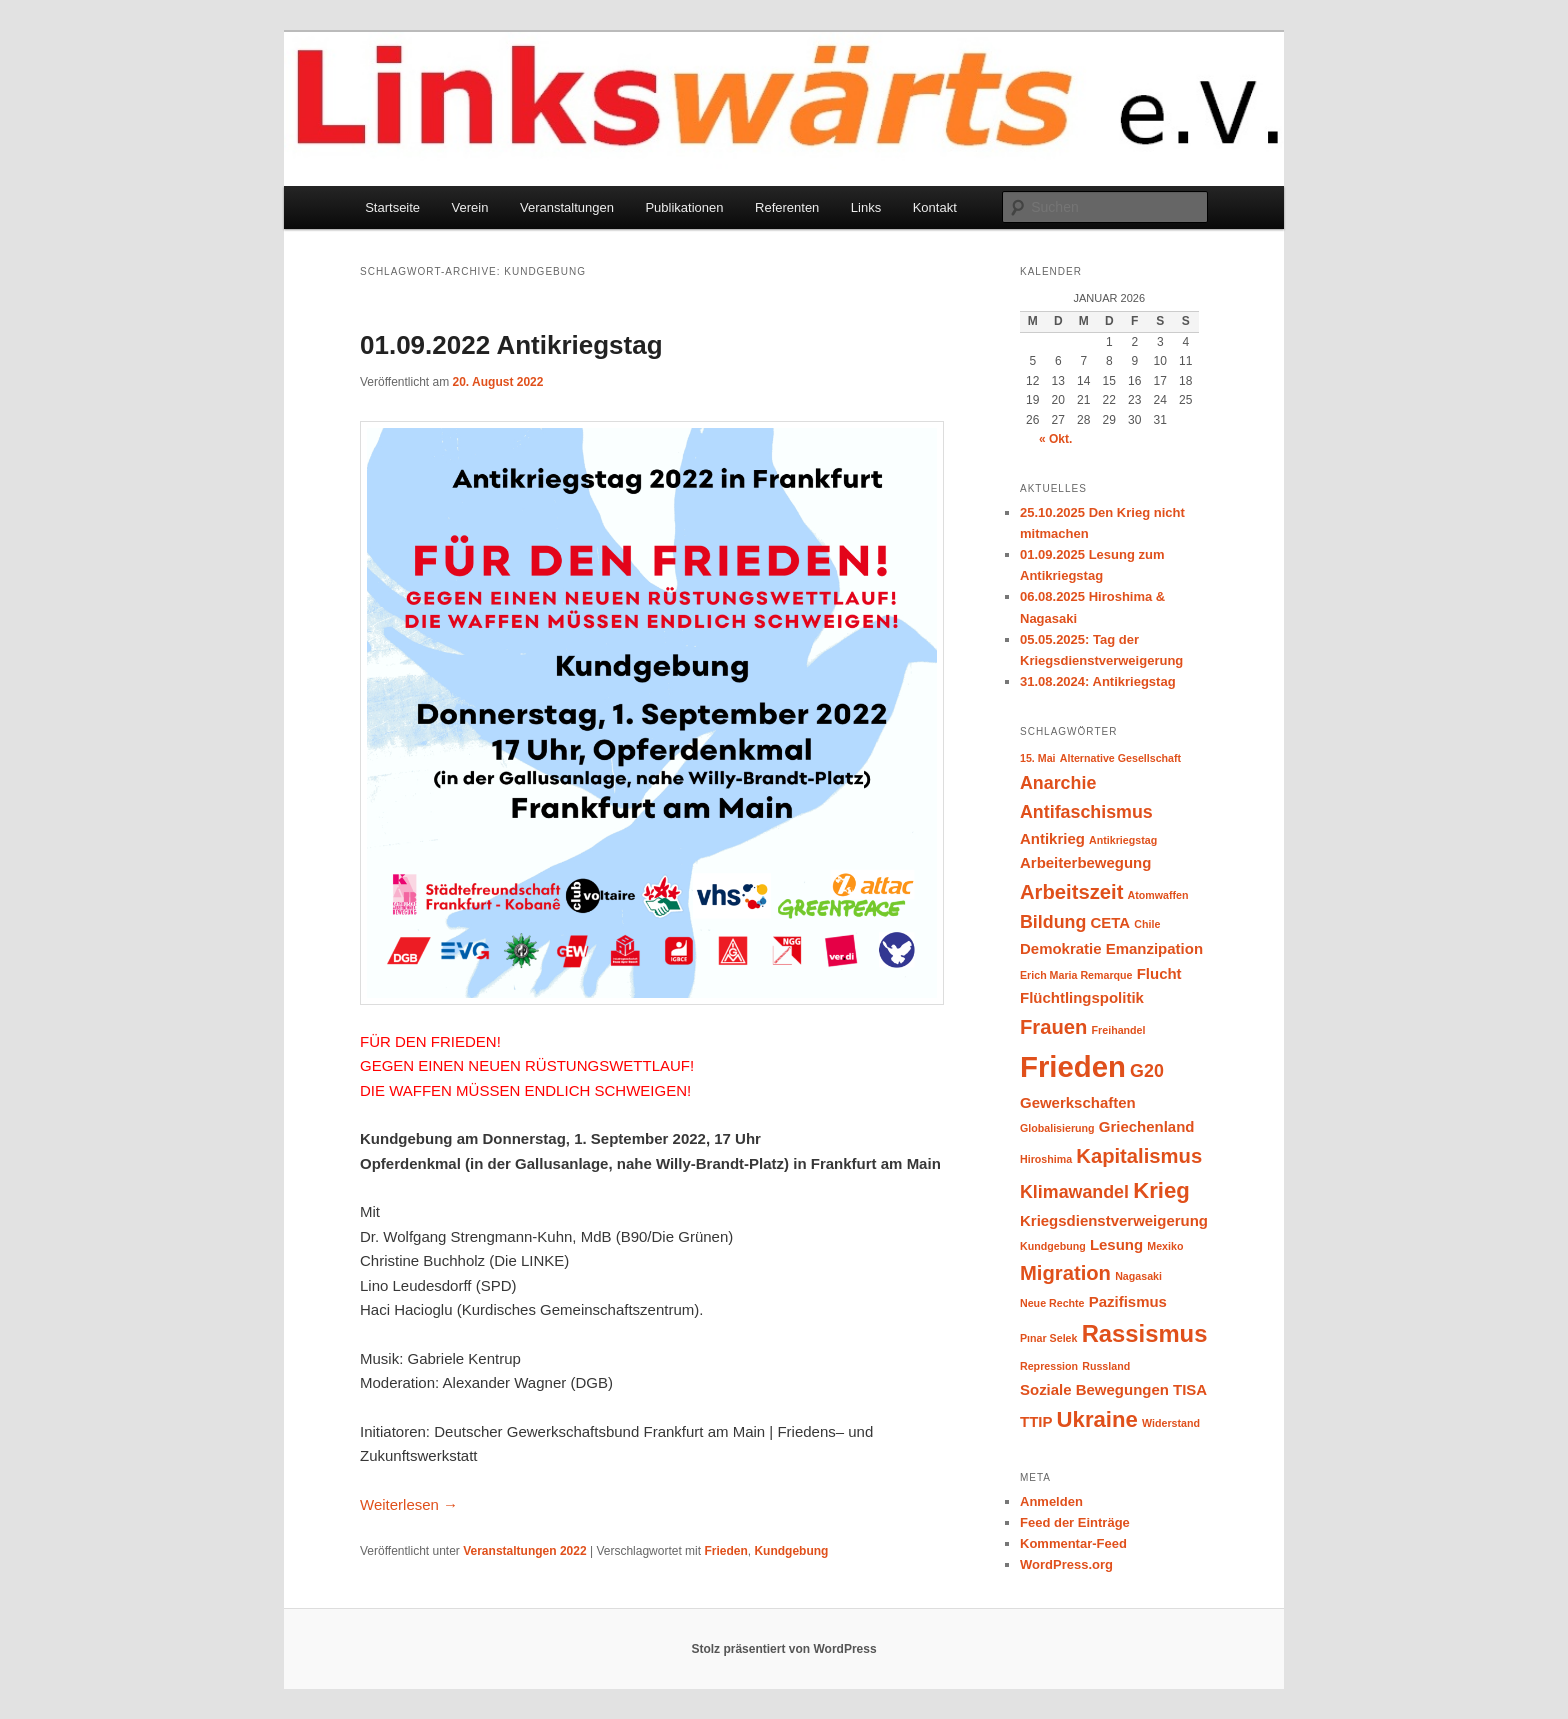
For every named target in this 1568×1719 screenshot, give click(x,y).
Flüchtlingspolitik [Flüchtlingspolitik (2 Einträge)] (1082, 997)
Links (866, 207)
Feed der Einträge (1075, 1522)
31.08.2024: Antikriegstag (1098, 681)
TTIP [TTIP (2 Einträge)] (1036, 1421)
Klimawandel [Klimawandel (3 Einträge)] (1074, 1192)
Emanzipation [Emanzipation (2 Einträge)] (1154, 948)
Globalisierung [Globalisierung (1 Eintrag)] (1057, 1128)
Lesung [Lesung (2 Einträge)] (1116, 1244)
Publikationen (684, 207)
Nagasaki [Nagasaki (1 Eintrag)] (1138, 1276)
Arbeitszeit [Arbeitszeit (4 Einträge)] (1071, 892)
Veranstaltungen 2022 (524, 1551)
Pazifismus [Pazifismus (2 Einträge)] (1128, 1301)
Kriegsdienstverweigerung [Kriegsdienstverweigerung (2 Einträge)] (1114, 1220)
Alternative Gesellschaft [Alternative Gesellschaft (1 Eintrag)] (1120, 758)
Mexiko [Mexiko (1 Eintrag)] (1165, 1246)
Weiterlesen (409, 1504)
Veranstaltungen (567, 207)
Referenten (787, 207)
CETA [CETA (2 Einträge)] (1111, 922)
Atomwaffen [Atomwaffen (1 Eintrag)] (1158, 895)
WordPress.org (1066, 1564)
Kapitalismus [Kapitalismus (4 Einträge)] (1139, 1156)
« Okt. (1055, 439)
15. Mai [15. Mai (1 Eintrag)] (1038, 758)
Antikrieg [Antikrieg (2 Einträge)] (1052, 838)
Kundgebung (791, 1551)
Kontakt (935, 207)
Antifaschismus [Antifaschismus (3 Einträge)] (1086, 812)
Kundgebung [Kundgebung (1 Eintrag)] (1053, 1246)
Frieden (725, 1551)
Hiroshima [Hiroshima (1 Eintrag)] (1046, 1159)
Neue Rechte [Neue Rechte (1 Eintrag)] (1052, 1303)
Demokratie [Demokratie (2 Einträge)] (1061, 948)
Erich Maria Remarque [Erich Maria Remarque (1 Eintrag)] (1076, 975)
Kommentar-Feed (1073, 1543)
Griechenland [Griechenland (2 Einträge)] (1147, 1126)
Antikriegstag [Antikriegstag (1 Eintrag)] (1123, 840)
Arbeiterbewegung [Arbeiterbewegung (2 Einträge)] (1085, 862)
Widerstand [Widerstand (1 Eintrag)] (1171, 1423)
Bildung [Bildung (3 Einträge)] (1053, 922)
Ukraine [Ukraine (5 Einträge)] (1097, 1419)
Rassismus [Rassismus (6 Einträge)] (1145, 1333)
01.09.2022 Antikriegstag (511, 345)
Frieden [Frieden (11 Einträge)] (1073, 1066)
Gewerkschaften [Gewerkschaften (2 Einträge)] (1078, 1102)
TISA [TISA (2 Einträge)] (1190, 1389)
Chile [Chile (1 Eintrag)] (1147, 924)
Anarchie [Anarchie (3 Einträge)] (1058, 783)
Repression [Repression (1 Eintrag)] (1049, 1366)
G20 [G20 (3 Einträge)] (1147, 1071)
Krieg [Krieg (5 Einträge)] (1161, 1190)
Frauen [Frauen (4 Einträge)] (1053, 1027)
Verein (470, 207)
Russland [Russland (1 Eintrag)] (1106, 1366)
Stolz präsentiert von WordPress (783, 1649)
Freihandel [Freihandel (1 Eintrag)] (1119, 1030)
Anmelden (1051, 1501)
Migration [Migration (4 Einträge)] (1065, 1273)
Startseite (392, 207)
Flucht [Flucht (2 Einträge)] (1159, 973)
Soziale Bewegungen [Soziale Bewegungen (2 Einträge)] (1094, 1389)
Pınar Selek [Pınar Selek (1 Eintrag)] (1048, 1338)
